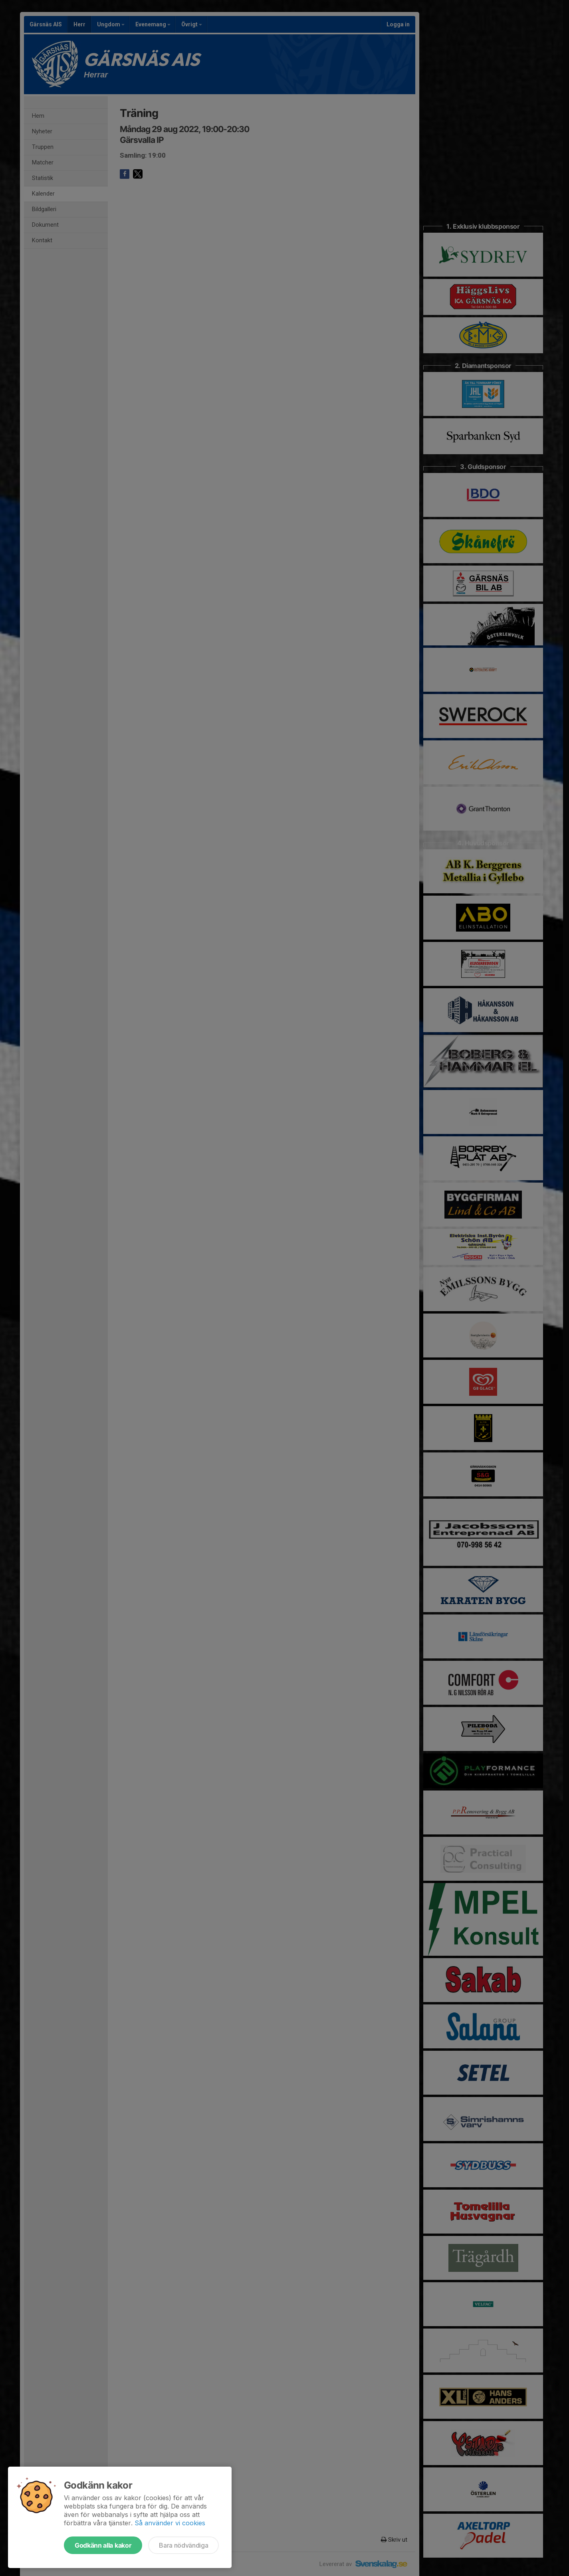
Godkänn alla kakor (103, 2545)
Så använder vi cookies (170, 2523)
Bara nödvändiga (183, 2545)
